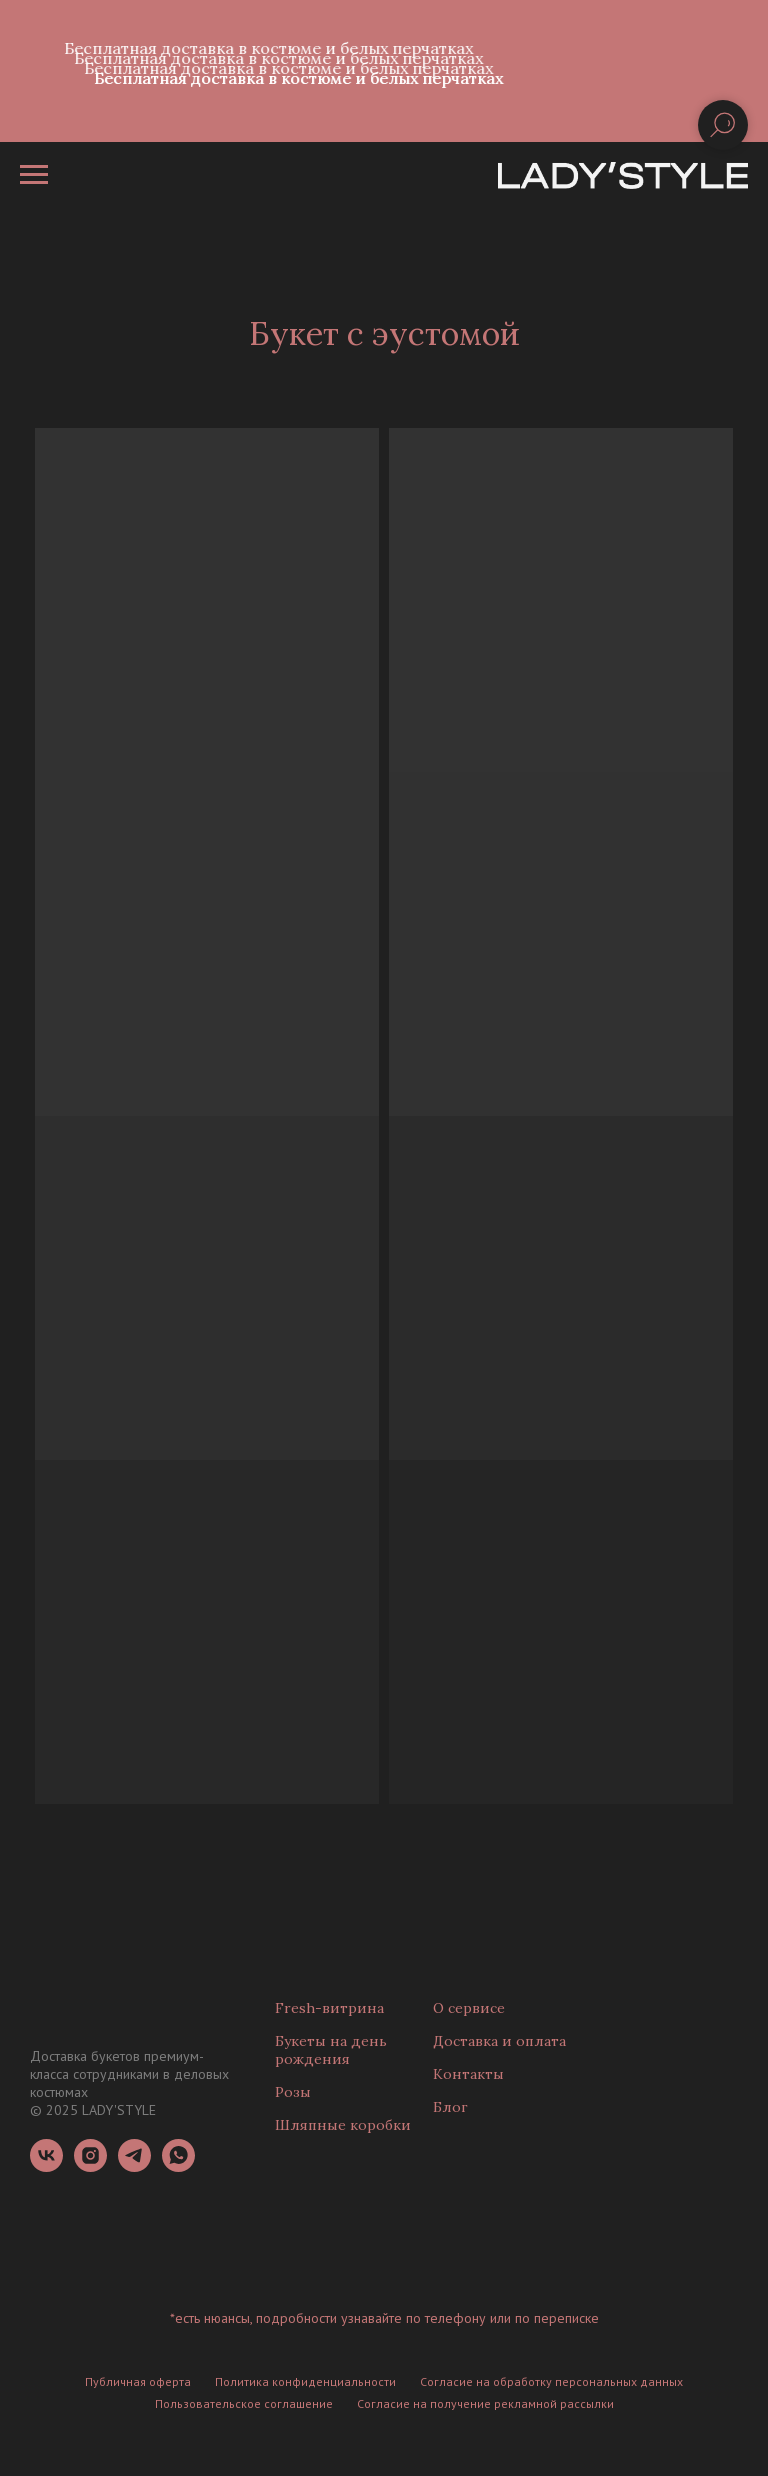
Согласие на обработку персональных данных (551, 2381)
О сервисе (469, 2008)
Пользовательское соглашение (244, 2403)
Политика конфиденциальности (305, 2381)
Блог (450, 2107)
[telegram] (134, 2166)
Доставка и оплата (499, 2041)
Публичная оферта (138, 2381)
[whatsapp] (178, 2166)
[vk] (46, 2166)
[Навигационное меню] (34, 175)
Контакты (468, 2074)
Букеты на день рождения (331, 2050)
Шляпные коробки (343, 2125)
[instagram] (90, 2166)
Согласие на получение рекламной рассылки (485, 2403)
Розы (293, 2092)
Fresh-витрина (329, 2008)
